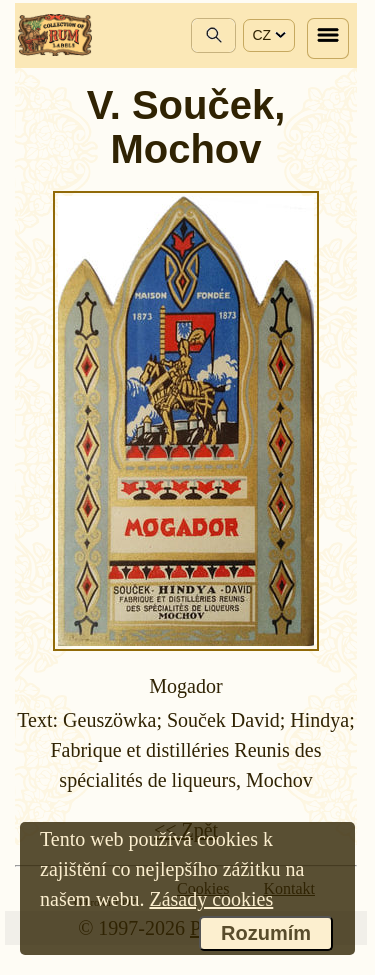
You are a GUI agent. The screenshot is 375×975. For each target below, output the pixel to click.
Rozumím (266, 933)
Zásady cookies (211, 899)
